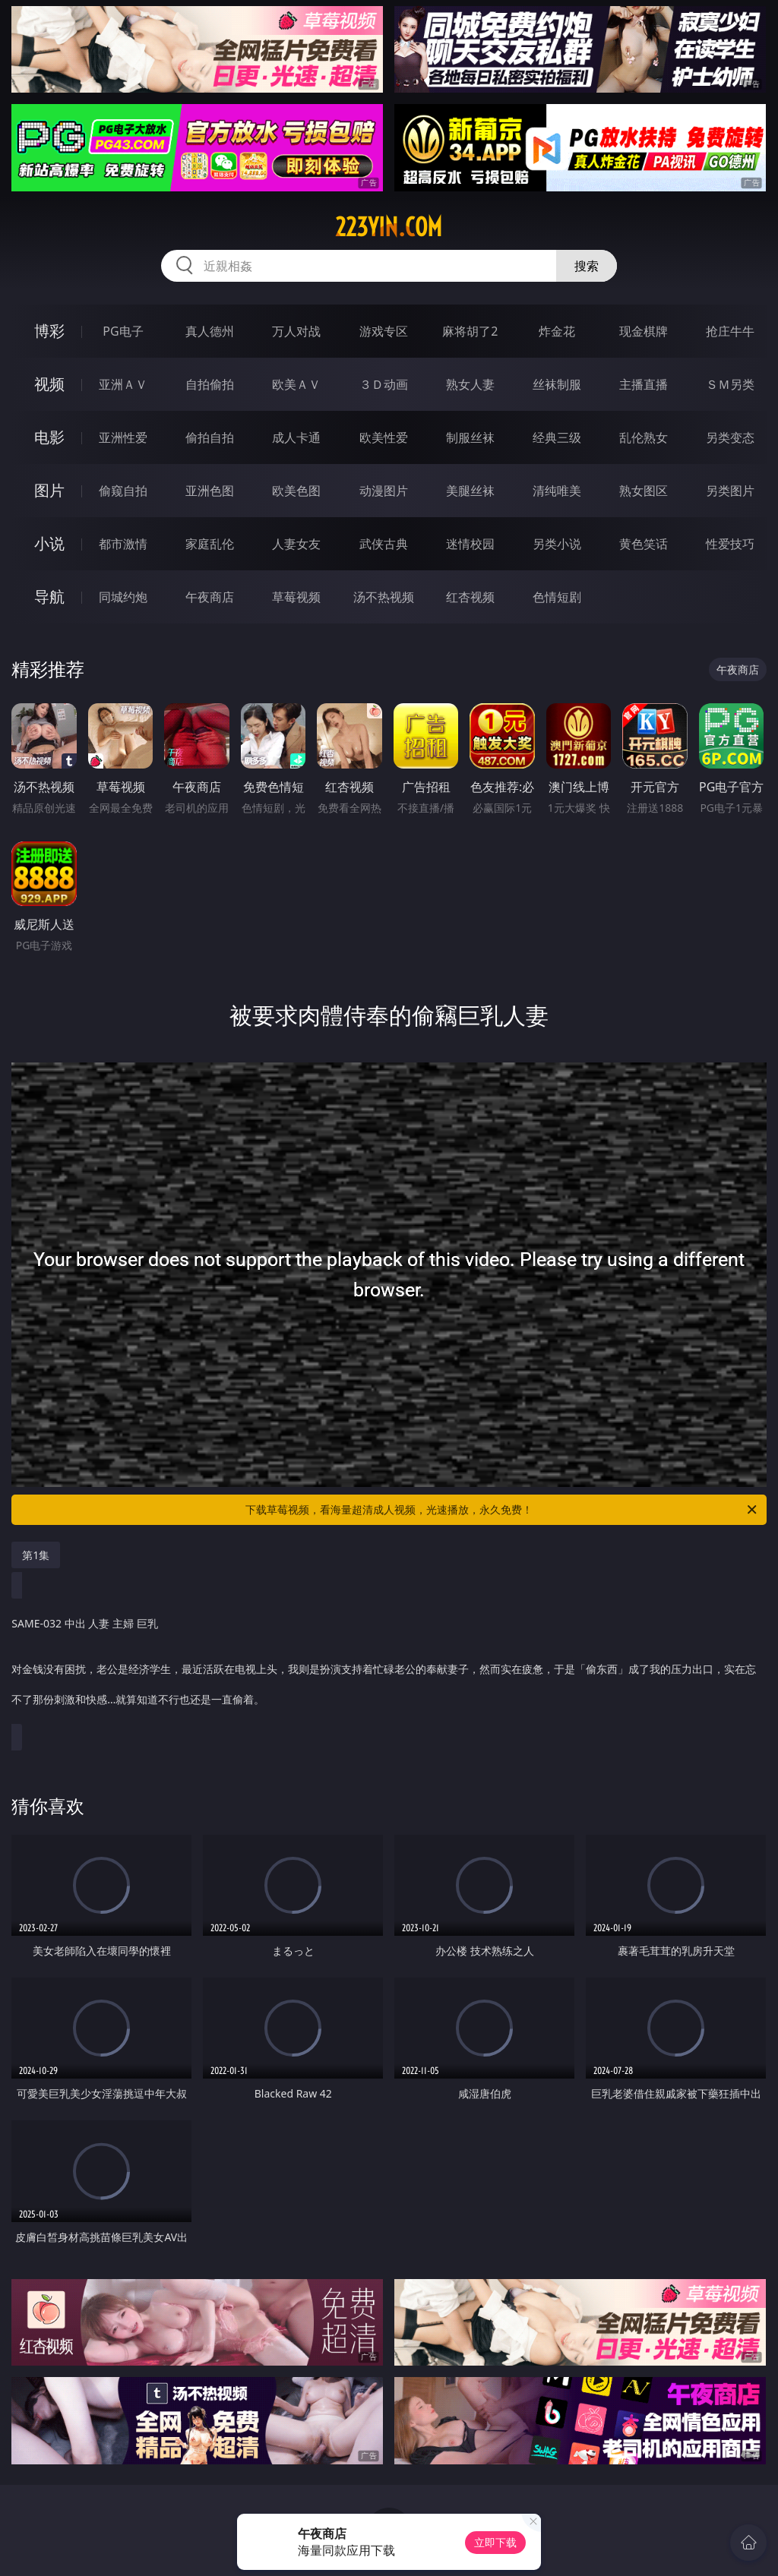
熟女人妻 (470, 384)
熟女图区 (643, 490)
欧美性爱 (383, 437)
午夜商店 (209, 597)
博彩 (49, 330)
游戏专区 (383, 331)
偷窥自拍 (123, 490)
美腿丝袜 (470, 490)
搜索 (586, 265)
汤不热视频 (383, 597)
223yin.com (388, 227)
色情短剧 (557, 597)
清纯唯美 (557, 490)
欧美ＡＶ (296, 384)
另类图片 (730, 490)
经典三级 (557, 437)
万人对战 (296, 331)
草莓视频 (296, 597)
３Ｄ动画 (383, 384)
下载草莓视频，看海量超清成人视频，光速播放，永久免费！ (502, 1510)
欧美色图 (296, 490)
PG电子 (123, 331)
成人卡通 (296, 437)
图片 (49, 490)
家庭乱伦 (209, 543)
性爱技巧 (730, 543)
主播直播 (643, 384)
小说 (49, 543)
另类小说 (557, 543)
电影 (49, 437)
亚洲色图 (209, 490)
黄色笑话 (643, 543)
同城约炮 (123, 597)
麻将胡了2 (470, 331)
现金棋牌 (643, 331)
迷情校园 (470, 543)
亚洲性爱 (123, 437)
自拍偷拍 (209, 384)
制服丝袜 (470, 437)
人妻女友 (296, 543)
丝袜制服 (557, 384)
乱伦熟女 (643, 437)
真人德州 (209, 331)
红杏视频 (470, 597)
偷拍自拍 (209, 437)
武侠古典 (383, 543)
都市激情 (123, 543)
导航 (49, 596)
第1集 (35, 1555)
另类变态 (730, 437)
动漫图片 (383, 490)
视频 (49, 384)
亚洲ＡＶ (123, 384)
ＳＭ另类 (730, 384)
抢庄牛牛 (730, 331)
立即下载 (495, 2542)
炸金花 (557, 331)
